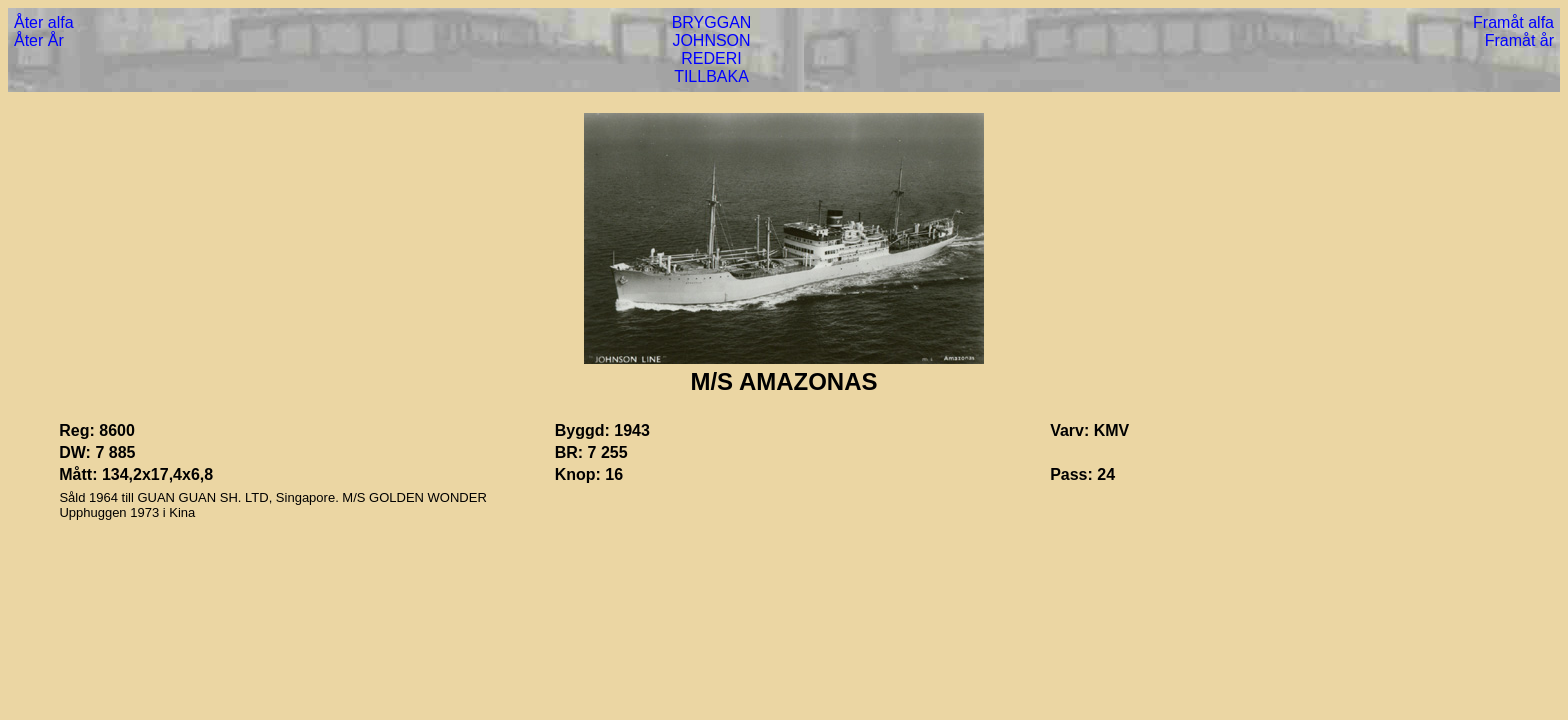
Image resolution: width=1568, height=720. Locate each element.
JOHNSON (711, 40)
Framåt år (1519, 40)
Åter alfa (44, 22)
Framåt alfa (1513, 22)
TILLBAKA (711, 76)
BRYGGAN (712, 22)
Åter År (39, 40)
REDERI (711, 58)
